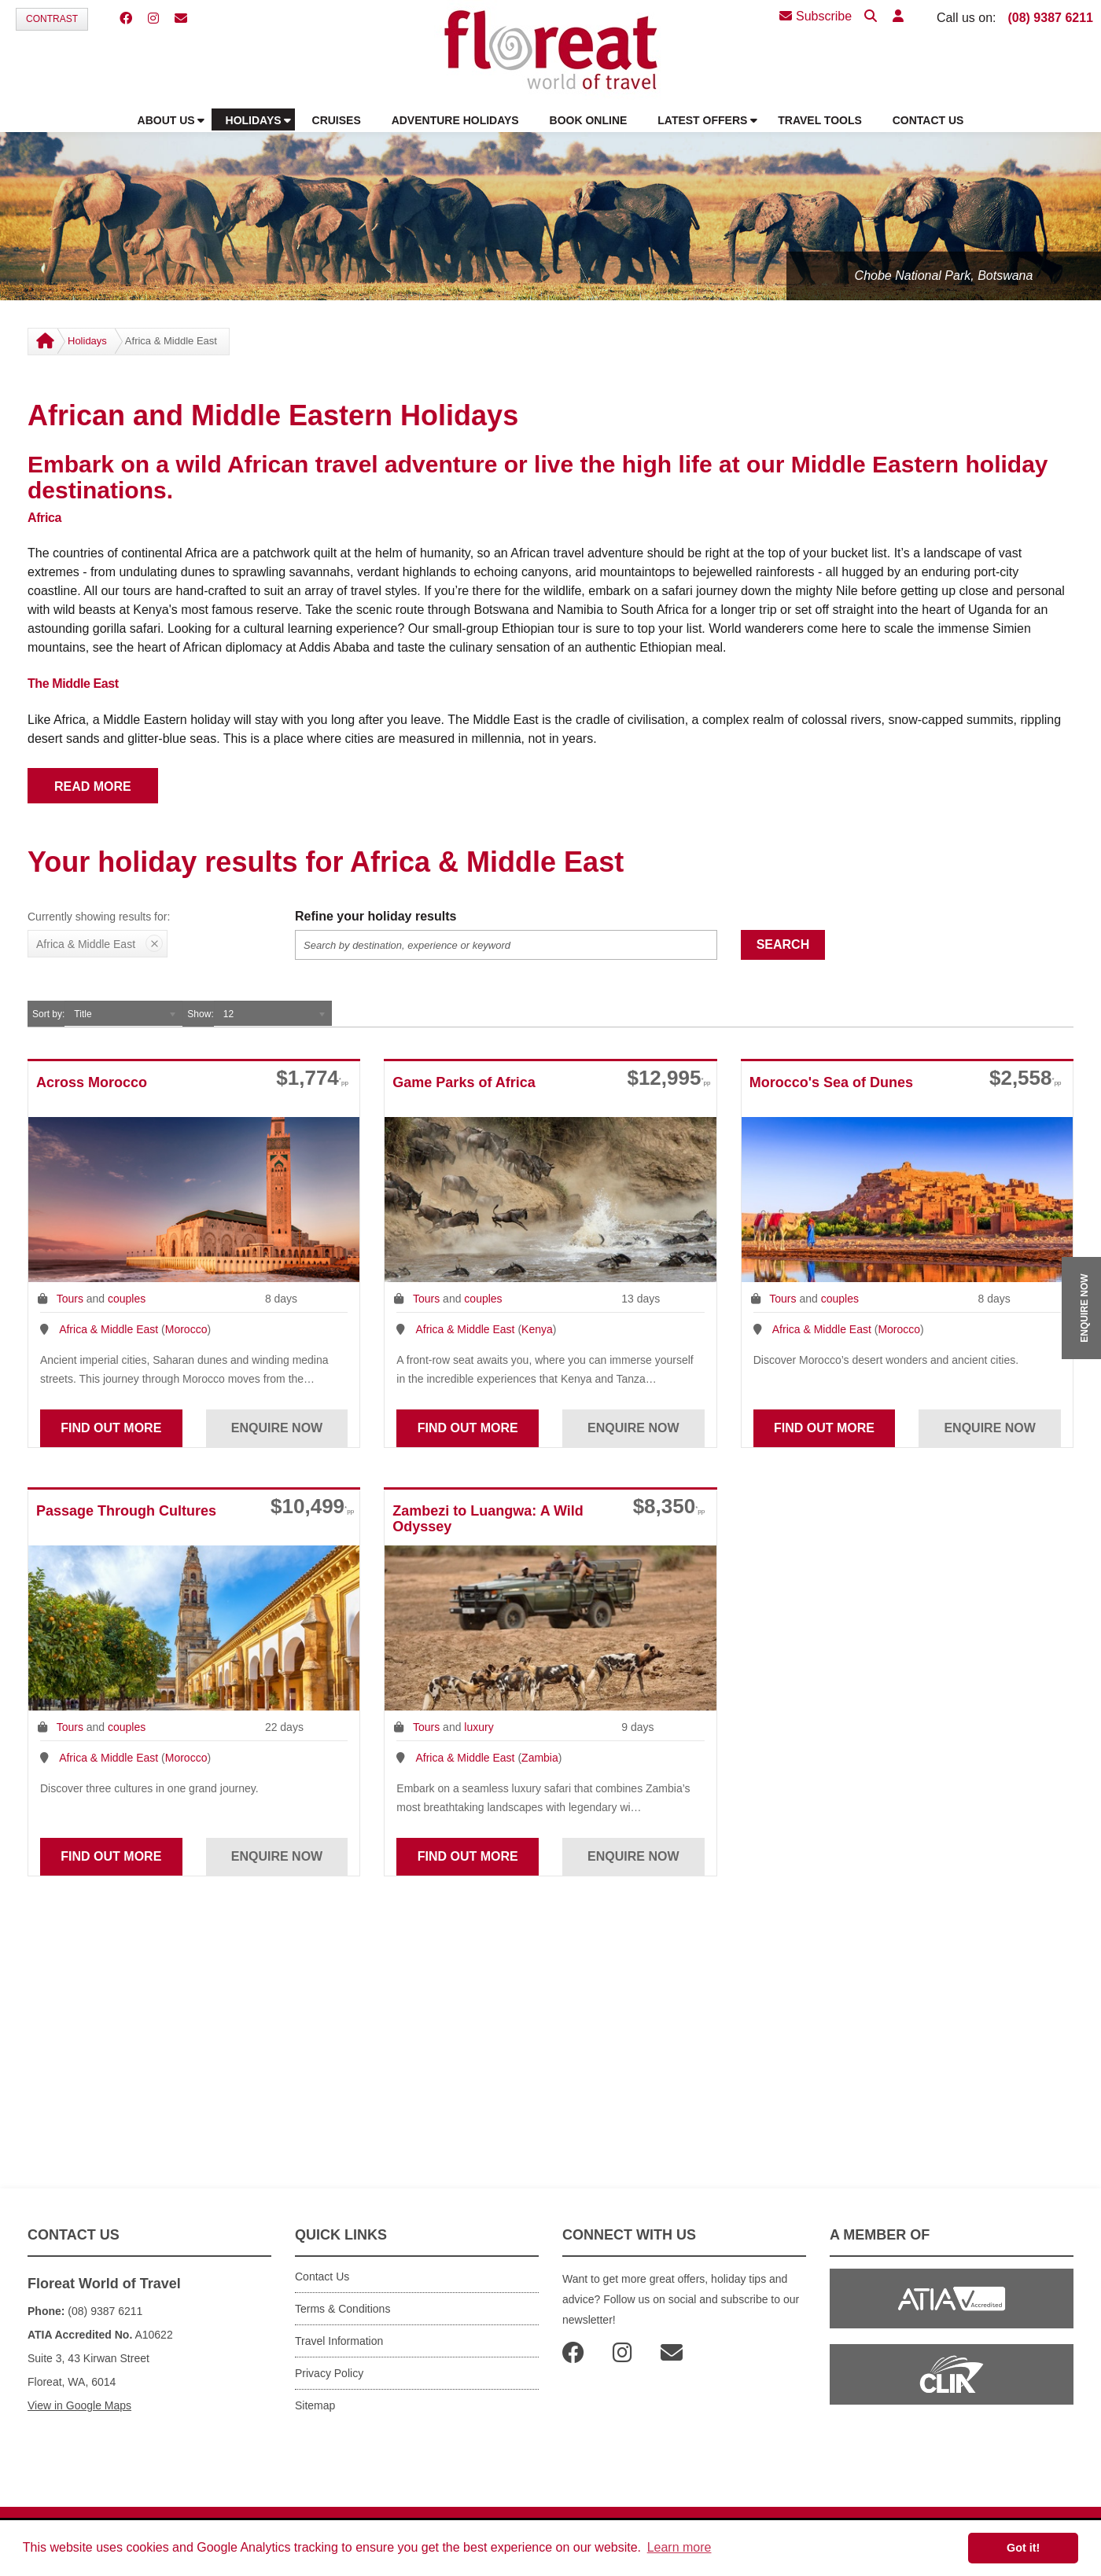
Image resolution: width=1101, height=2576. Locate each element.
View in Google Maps (79, 2405)
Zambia (539, 1757)
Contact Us (322, 2276)
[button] (898, 17)
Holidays (87, 341)
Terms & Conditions (342, 2308)
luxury (478, 1727)
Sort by (47, 1014)
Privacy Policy (329, 2373)
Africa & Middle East (108, 1329)
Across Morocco (91, 1082)
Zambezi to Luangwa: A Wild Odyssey (488, 1518)
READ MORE (92, 786)
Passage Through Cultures (126, 1511)
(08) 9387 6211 (1050, 17)
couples (126, 1298)
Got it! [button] (1023, 2547)
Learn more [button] (679, 2547)
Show (199, 1014)
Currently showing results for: (99, 916)
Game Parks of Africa (463, 1082)
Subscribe (815, 16)
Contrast (52, 18)
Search (783, 944)
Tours (70, 1298)
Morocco (186, 1329)
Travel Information (339, 2341)
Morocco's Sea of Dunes (831, 1082)
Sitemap (315, 2405)
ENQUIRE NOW (1084, 1307)
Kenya (537, 1329)
